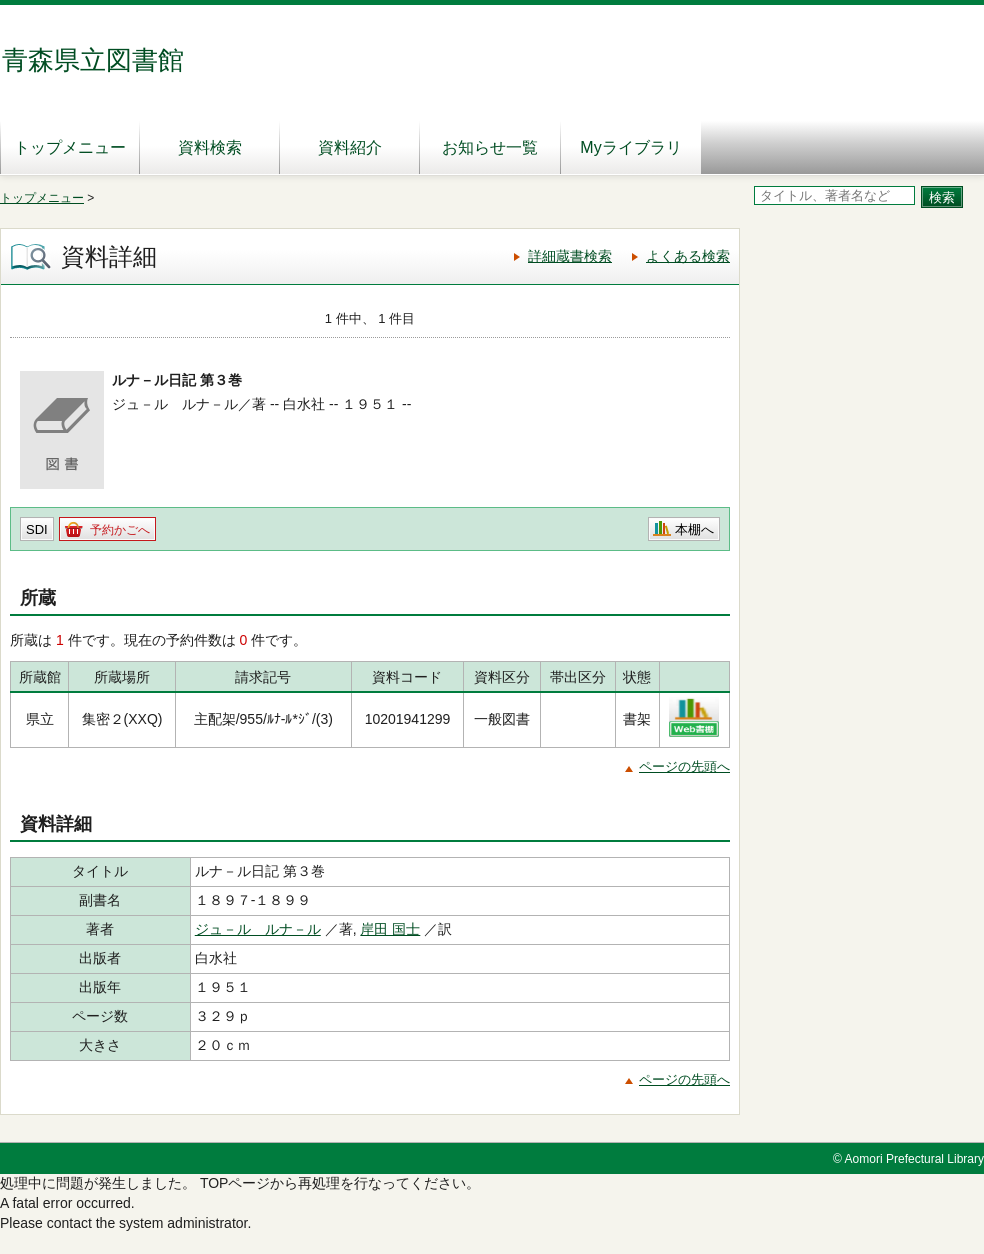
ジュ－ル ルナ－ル (258, 929)
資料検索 (210, 147)
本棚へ (694, 529)
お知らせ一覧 (490, 147)
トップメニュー (70, 147)
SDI (37, 529)
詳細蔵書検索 (570, 256)
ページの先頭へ (684, 766)
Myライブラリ (630, 147)
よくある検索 (688, 256)
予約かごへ (120, 530)
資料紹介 (350, 147)
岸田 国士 (390, 929)
